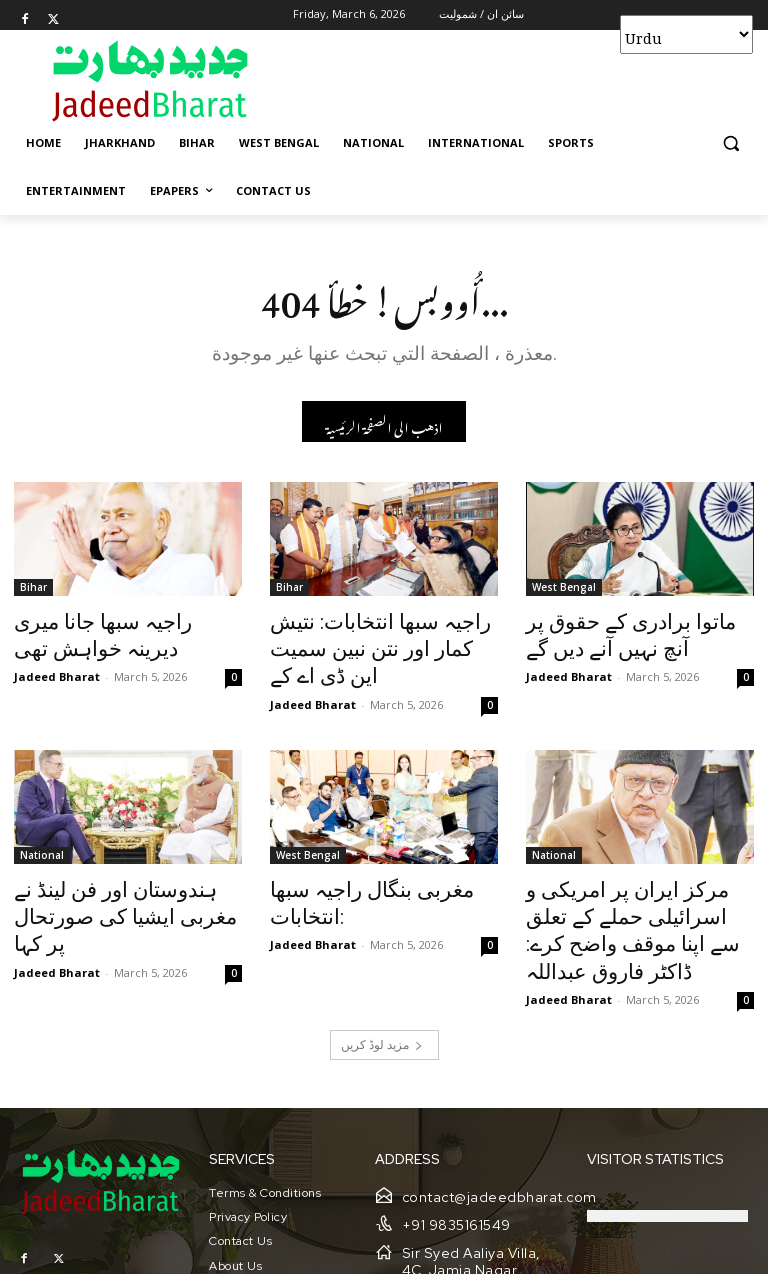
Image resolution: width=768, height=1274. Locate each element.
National (42, 820)
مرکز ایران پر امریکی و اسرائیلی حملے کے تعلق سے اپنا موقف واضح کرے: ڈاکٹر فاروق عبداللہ (639, 875)
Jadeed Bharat (57, 669)
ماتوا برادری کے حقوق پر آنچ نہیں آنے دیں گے (624, 634)
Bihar (33, 590)
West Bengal (564, 590)
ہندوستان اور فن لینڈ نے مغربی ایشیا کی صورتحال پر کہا (121, 864)
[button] (730, 143)
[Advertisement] (520, 80)
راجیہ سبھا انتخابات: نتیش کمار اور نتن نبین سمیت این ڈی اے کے (381, 634)
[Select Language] (686, 34)
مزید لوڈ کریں (382, 967)
